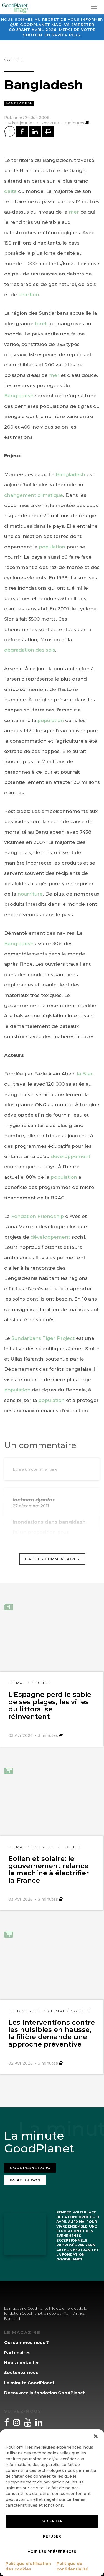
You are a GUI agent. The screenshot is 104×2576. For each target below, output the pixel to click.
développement (70, 1156)
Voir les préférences (52, 2551)
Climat (16, 1682)
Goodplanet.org (30, 2167)
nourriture (30, 894)
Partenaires (17, 2352)
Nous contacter (21, 2362)
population (52, 547)
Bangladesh (19, 103)
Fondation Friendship (37, 1216)
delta (10, 191)
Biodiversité (24, 2010)
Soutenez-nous (21, 2372)
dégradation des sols (29, 650)
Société (14, 59)
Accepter (52, 2521)
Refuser (52, 2536)
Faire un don (25, 2180)
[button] (95, 2436)
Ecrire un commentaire (35, 1469)
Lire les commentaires (52, 1559)
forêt (41, 323)
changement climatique (33, 495)
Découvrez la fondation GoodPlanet (44, 2392)
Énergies (43, 1846)
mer (74, 212)
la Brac (85, 1073)
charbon (28, 294)
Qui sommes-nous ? (26, 2342)
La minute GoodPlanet (29, 2382)
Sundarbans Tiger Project (43, 1338)
